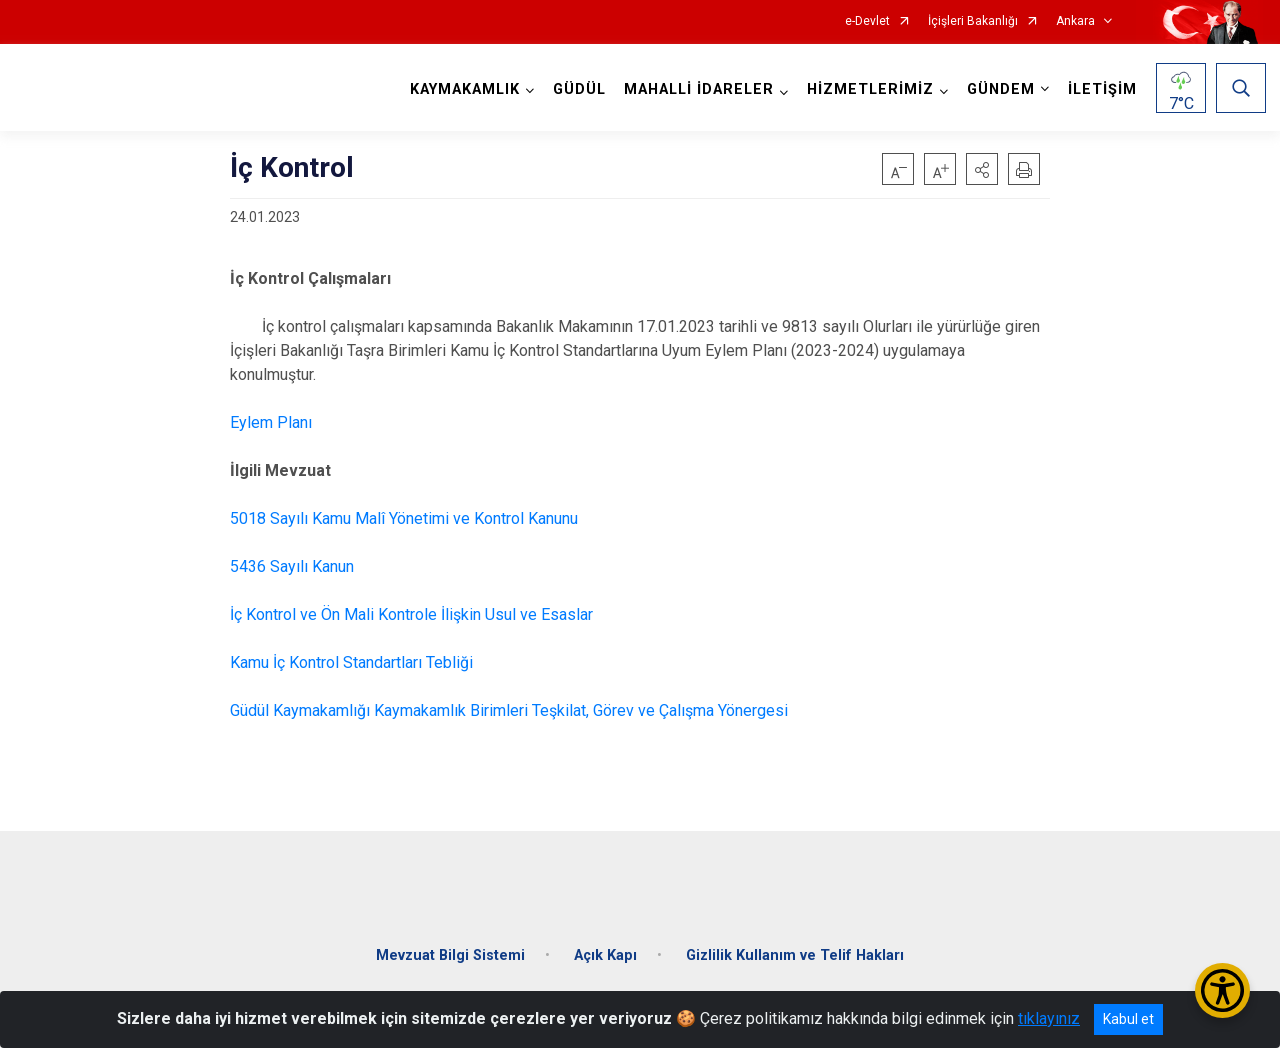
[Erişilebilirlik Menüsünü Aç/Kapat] (1222, 990)
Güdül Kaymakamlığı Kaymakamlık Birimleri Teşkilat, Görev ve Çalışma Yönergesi (509, 710)
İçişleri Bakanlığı (973, 21)
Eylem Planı (271, 422)
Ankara (1075, 21)
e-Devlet (867, 21)
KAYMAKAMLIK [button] (462, 89)
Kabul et (1128, 1019)
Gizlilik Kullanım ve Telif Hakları (795, 943)
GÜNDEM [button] (998, 89)
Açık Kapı (605, 943)
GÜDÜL (576, 89)
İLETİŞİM (1099, 89)
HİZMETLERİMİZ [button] (867, 89)
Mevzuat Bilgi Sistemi (450, 943)
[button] (982, 169)
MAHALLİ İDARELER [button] (696, 89)
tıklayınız (1049, 1018)
